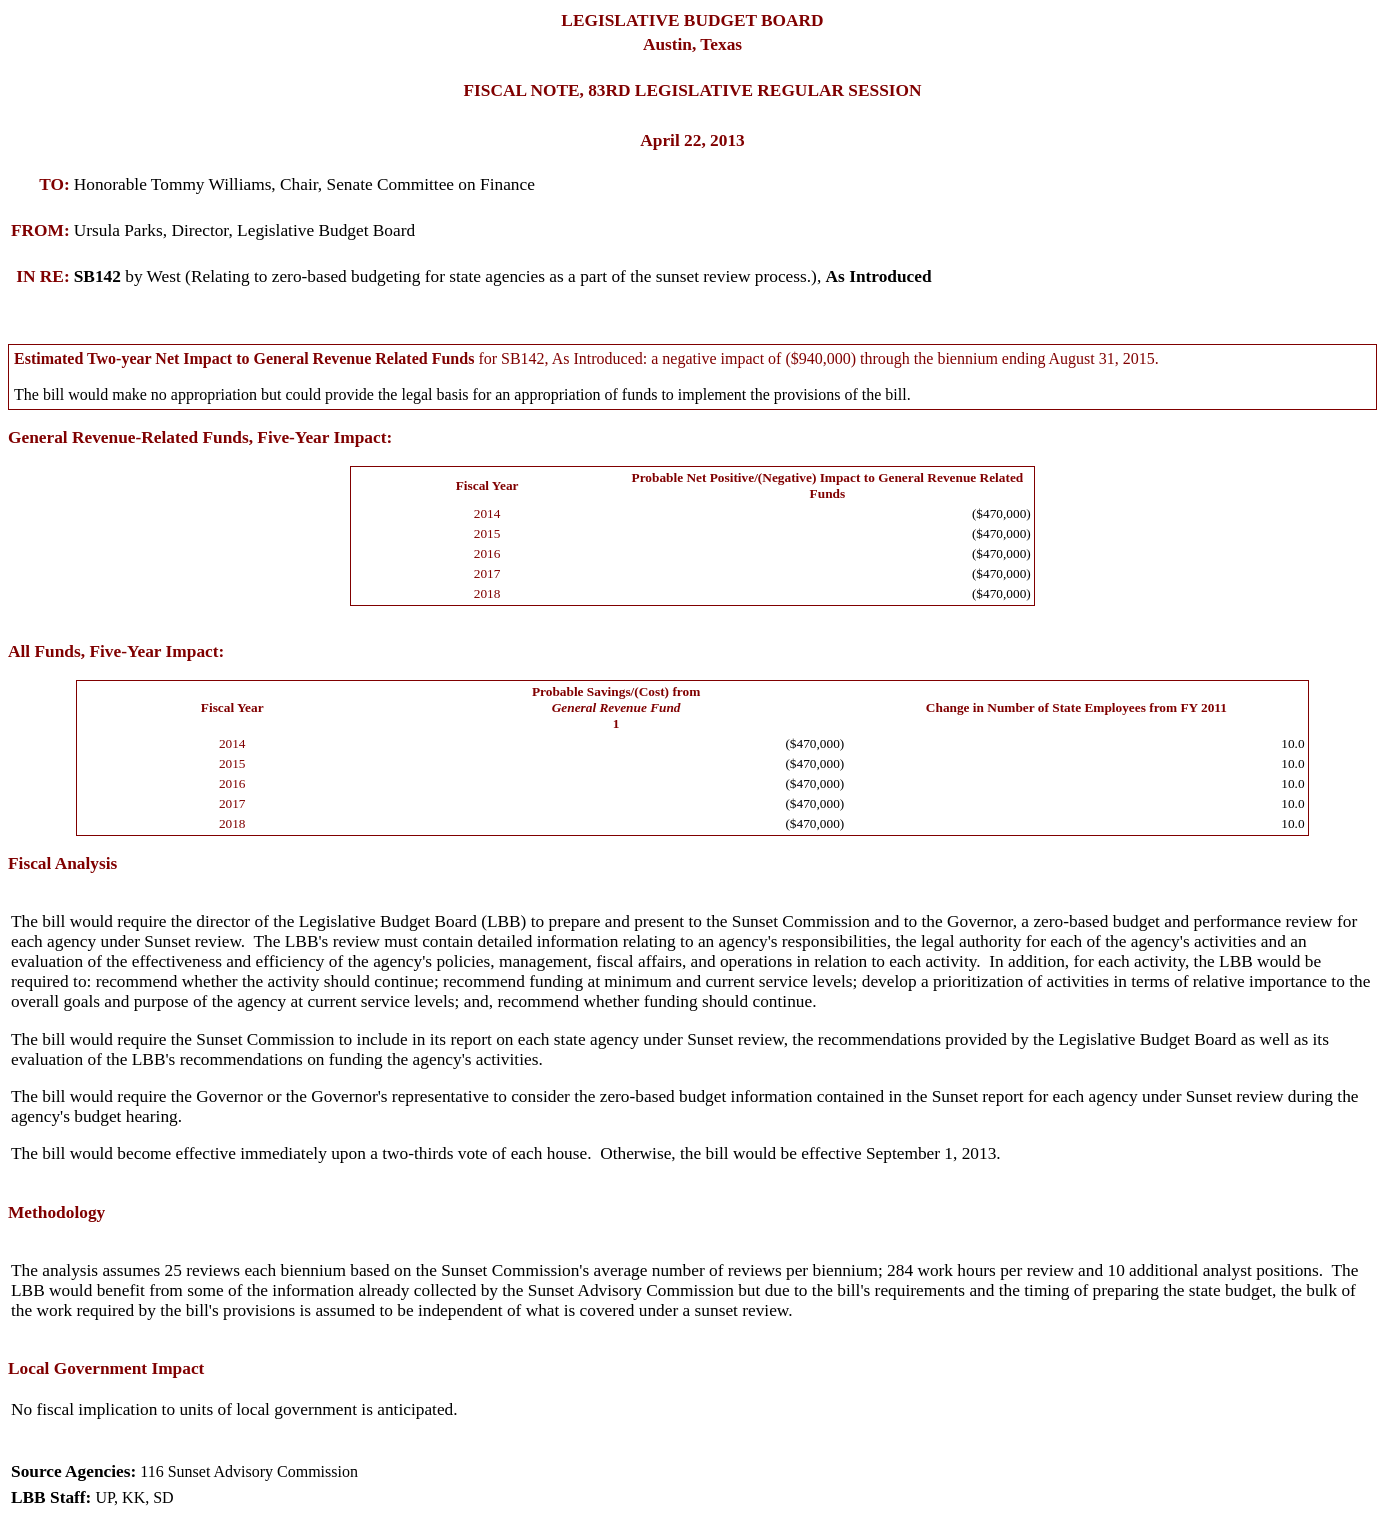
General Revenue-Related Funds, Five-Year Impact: (200, 437)
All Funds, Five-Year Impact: (116, 651)
